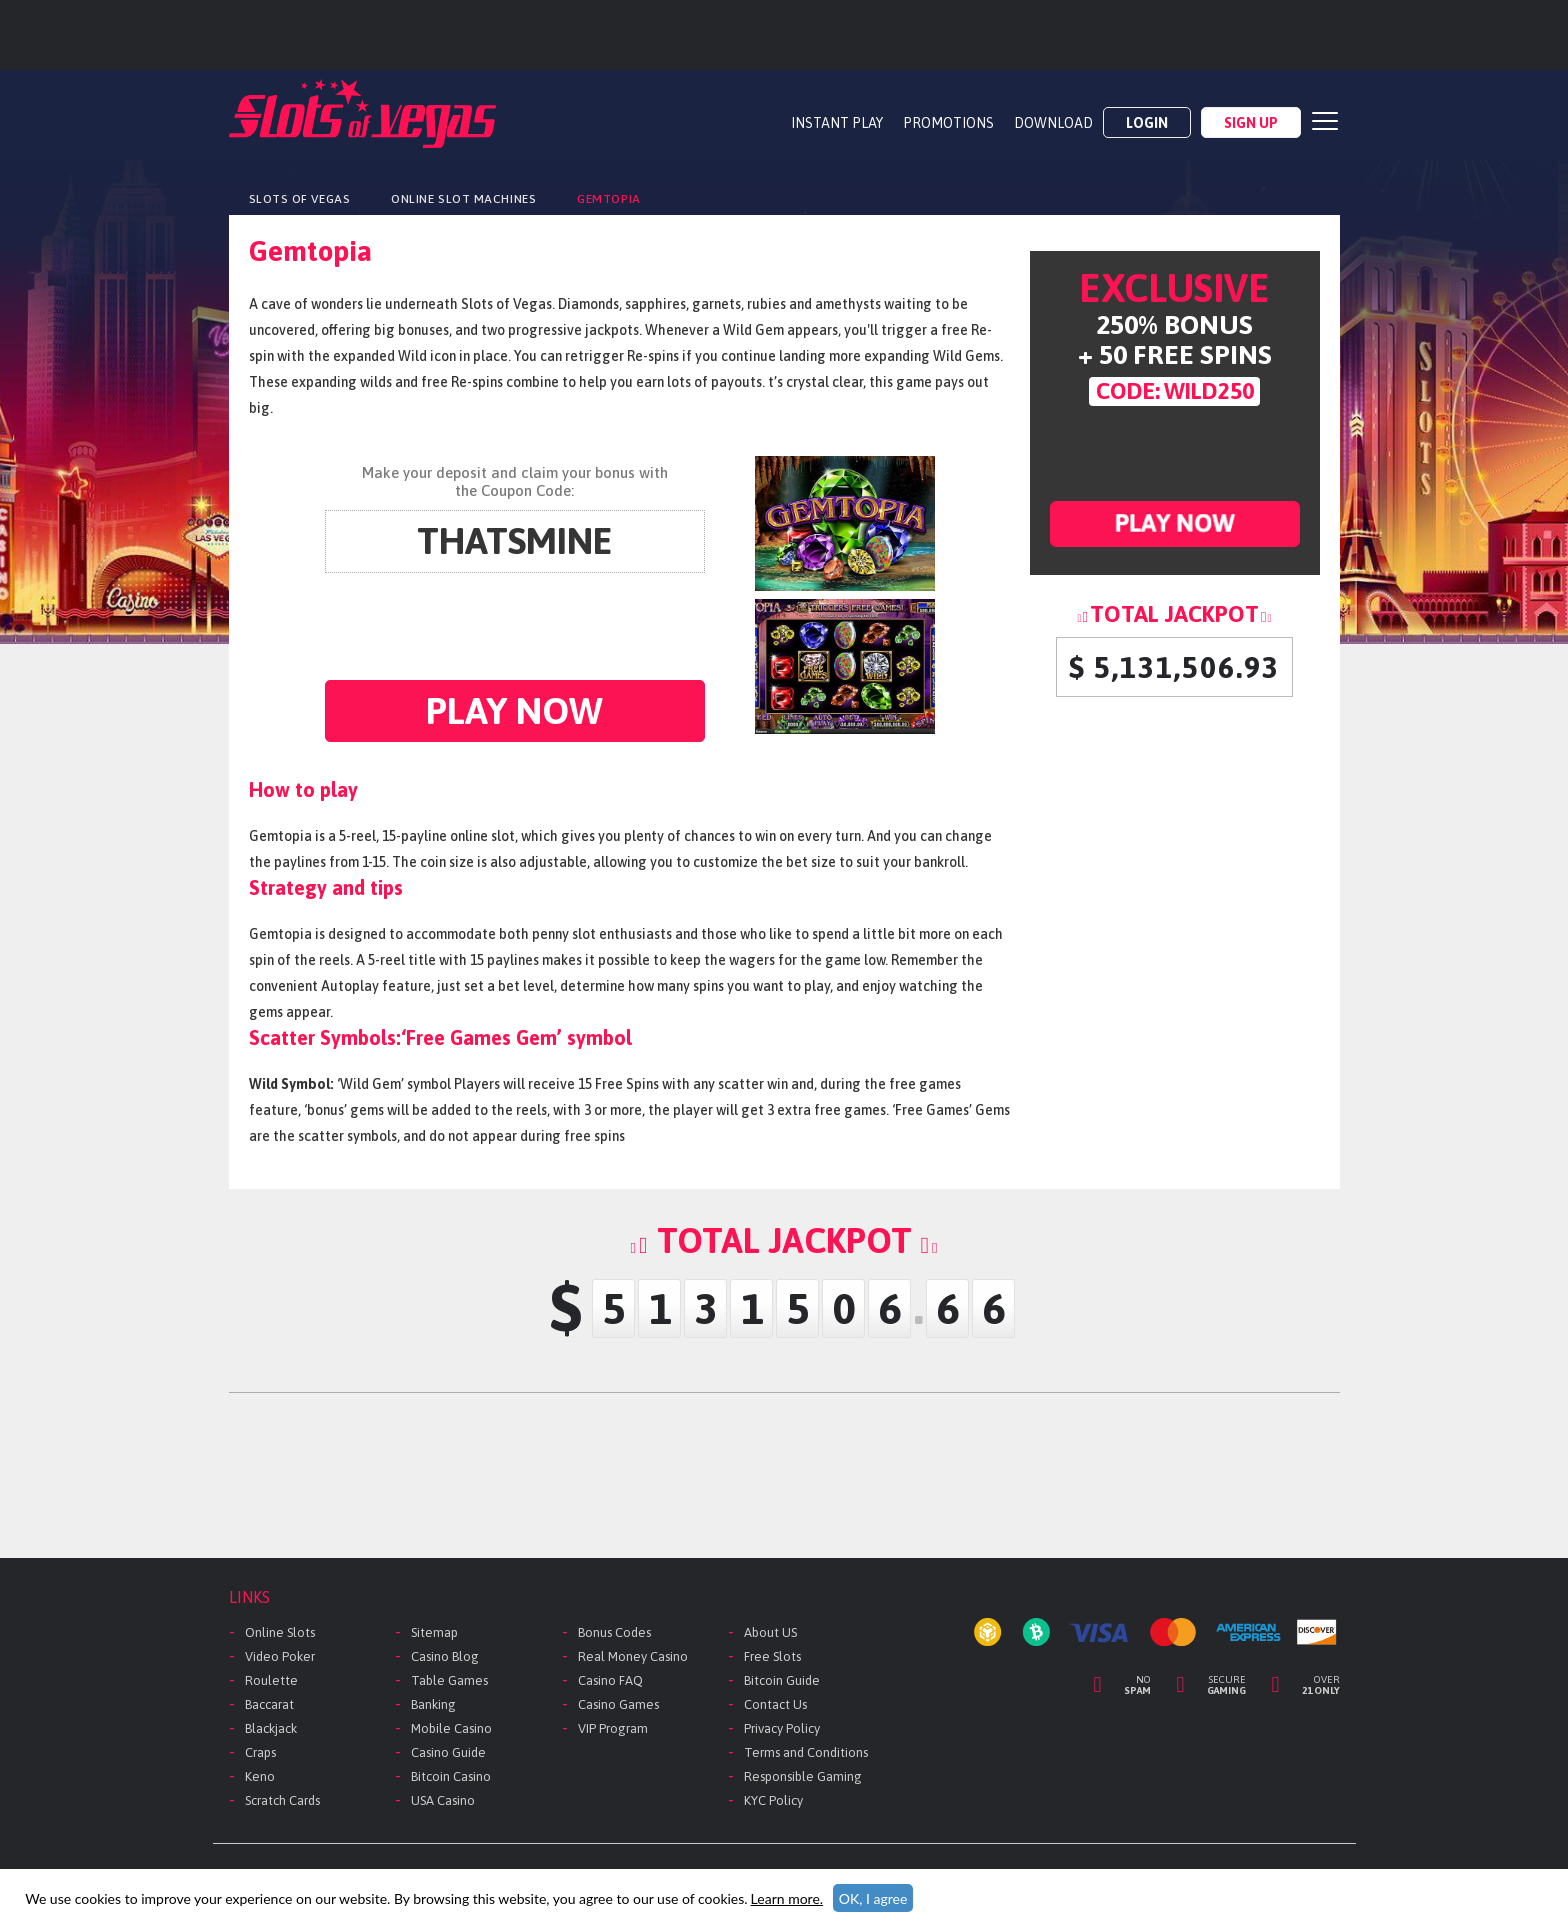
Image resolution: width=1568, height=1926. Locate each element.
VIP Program (613, 1728)
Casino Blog (445, 1656)
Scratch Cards (282, 1800)
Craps (260, 1752)
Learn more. (787, 1898)
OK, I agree (873, 1898)
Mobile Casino (451, 1728)
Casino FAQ (610, 1680)
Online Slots (280, 1632)
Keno (260, 1776)
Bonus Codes (614, 1632)
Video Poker (280, 1656)
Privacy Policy (782, 1728)
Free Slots (772, 1656)
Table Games (449, 1680)
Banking (433, 1704)
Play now (514, 710)
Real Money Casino (633, 1656)
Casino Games (618, 1704)
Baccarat (269, 1704)
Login (1147, 123)
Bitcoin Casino (451, 1776)
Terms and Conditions (806, 1752)
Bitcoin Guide (782, 1680)
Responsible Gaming (803, 1776)
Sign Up (1251, 123)
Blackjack (271, 1728)
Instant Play (837, 123)
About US (770, 1632)
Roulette (271, 1680)
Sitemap (434, 1632)
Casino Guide (448, 1752)
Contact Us (775, 1704)
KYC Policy (773, 1800)
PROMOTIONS (948, 123)
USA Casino (443, 1800)
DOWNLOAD (1053, 123)
